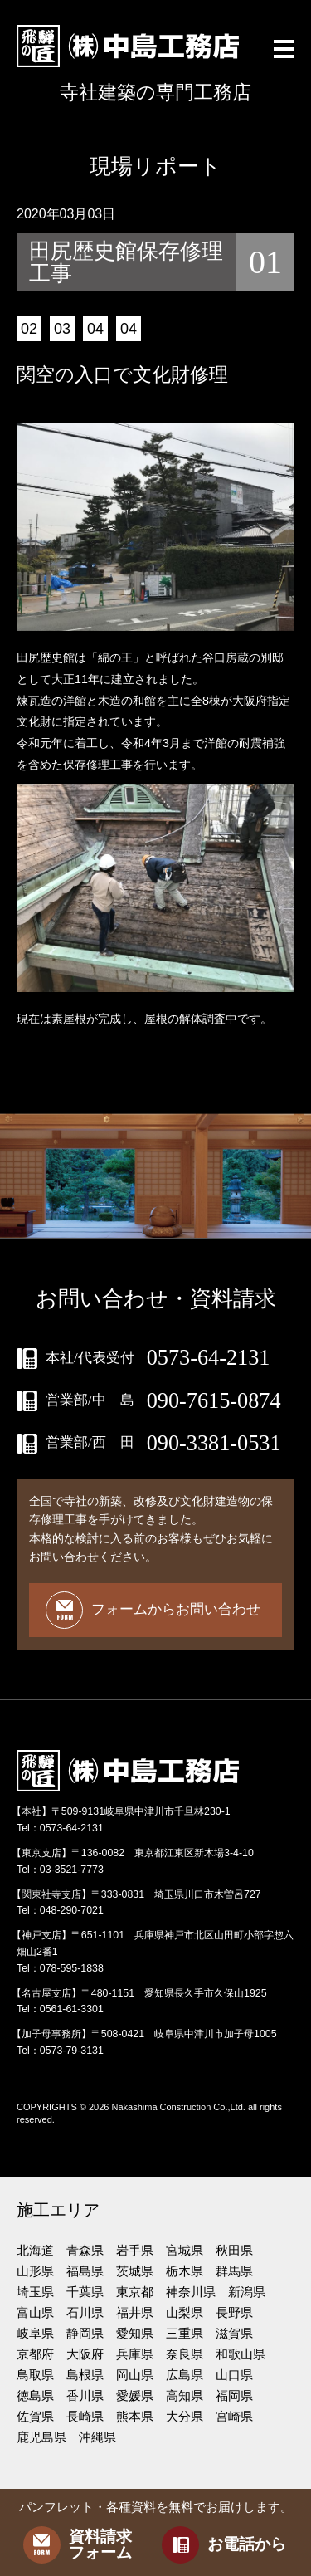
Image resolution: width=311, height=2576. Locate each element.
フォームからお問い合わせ (153, 1610)
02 (29, 328)
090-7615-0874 (214, 1401)
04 (95, 328)
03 (62, 328)
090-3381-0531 (214, 1443)
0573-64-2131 (208, 1358)
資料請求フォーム (77, 2545)
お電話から (224, 2545)
